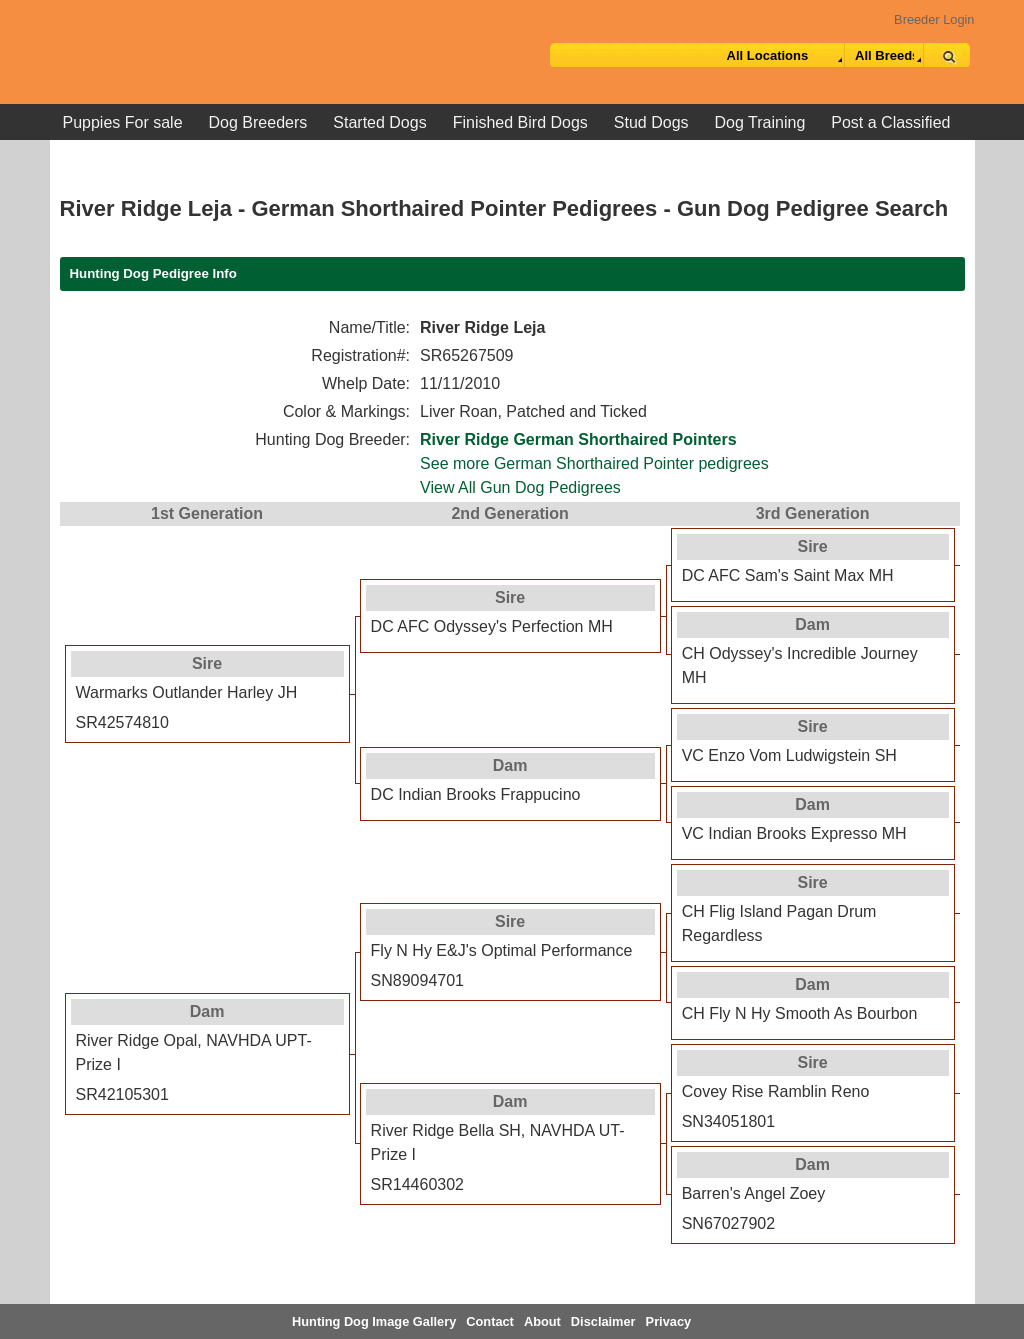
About (542, 1321)
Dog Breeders (258, 122)
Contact (490, 1321)
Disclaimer (603, 1321)
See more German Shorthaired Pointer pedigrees (594, 463)
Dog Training (760, 122)
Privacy (669, 1321)
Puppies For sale (123, 122)
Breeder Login (934, 19)
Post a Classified (890, 122)
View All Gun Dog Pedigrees (520, 487)
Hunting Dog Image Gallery (374, 1321)
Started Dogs (379, 122)
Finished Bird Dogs (520, 122)
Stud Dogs (651, 122)
